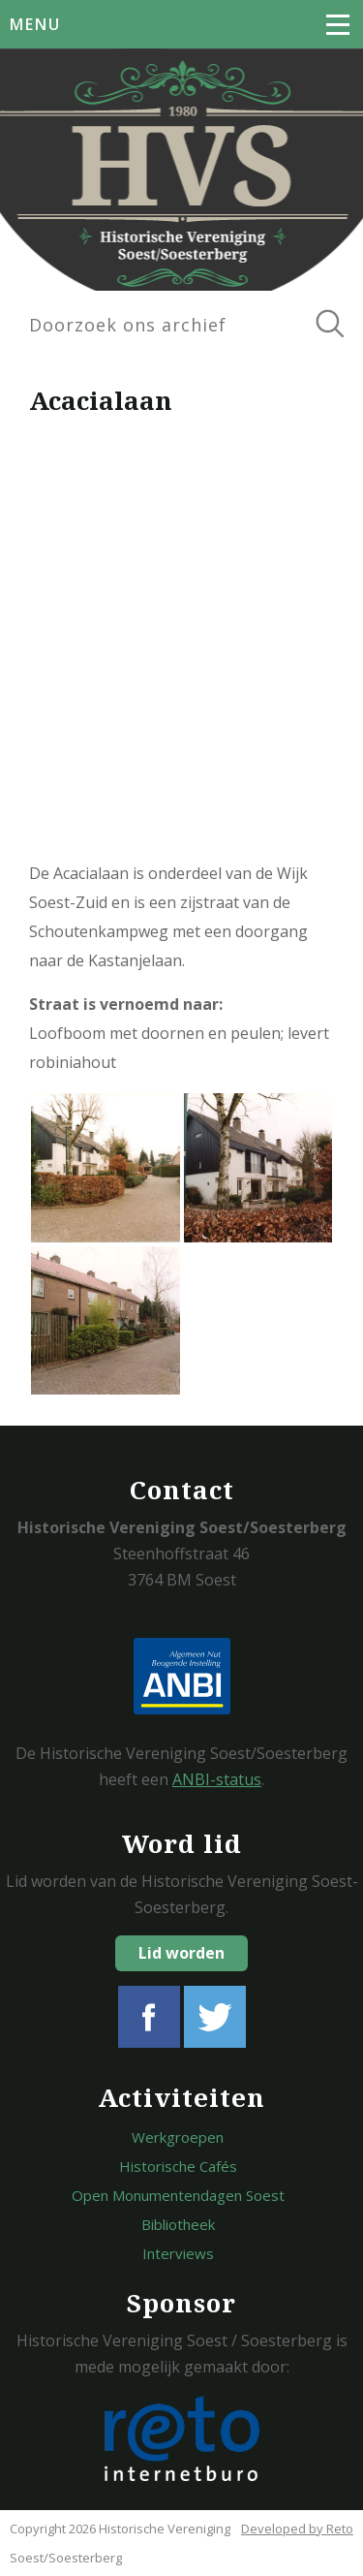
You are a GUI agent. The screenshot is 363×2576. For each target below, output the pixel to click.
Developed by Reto (297, 2528)
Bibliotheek (178, 2224)
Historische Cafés (178, 2166)
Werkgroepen (178, 2137)
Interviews (178, 2253)
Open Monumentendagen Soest (178, 2195)
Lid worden (181, 1952)
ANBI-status (216, 1779)
